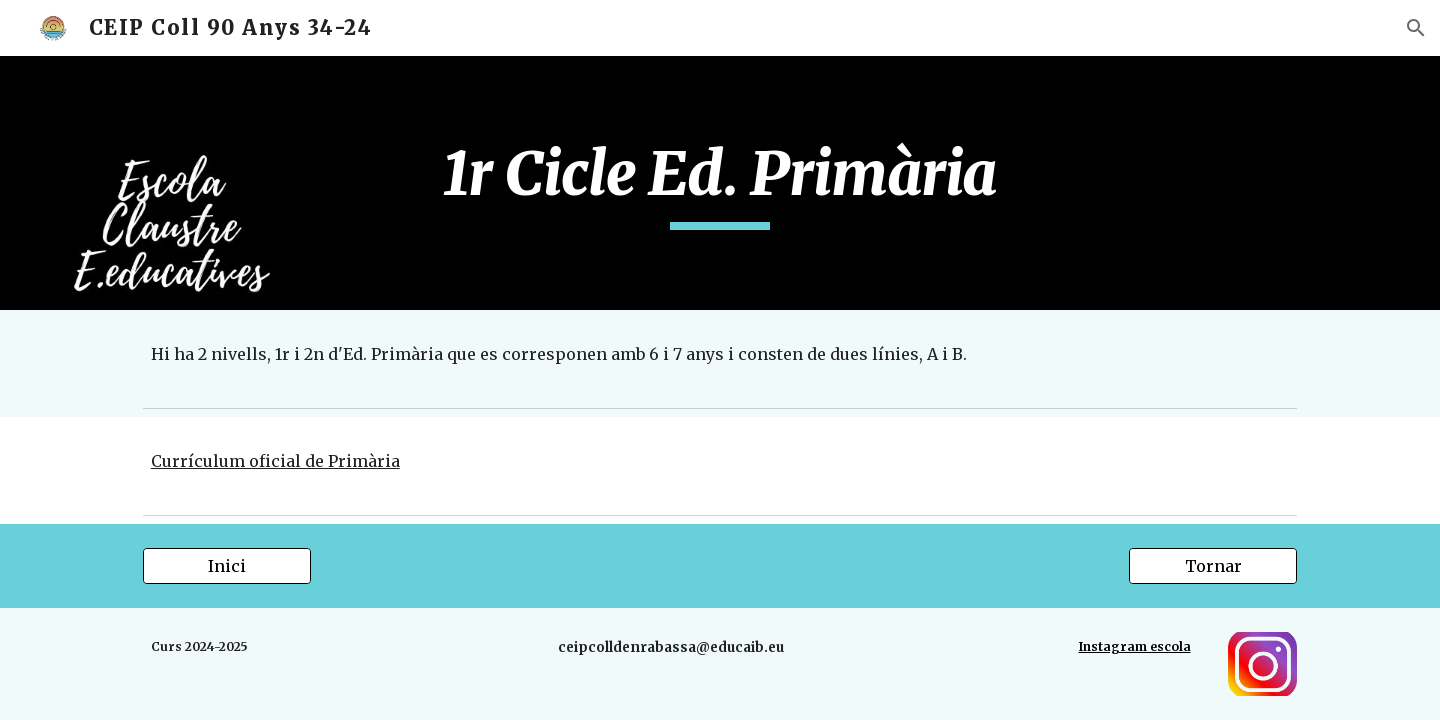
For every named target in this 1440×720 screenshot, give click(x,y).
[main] (720, 183)
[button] (1416, 28)
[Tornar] (1213, 566)
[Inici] (227, 566)
